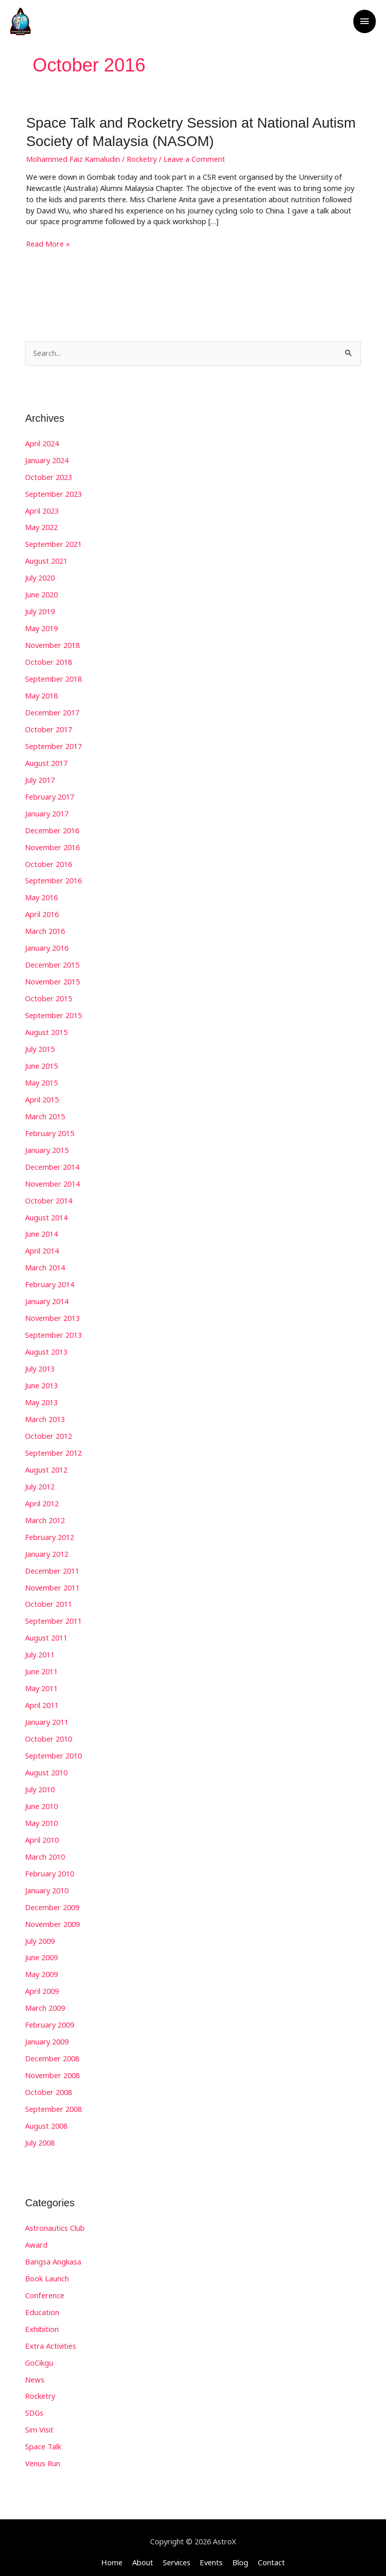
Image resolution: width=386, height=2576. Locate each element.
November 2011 (52, 1582)
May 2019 (41, 626)
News (34, 2371)
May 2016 (41, 895)
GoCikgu (39, 2354)
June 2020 (41, 593)
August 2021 (46, 560)
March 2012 (45, 1515)
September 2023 (53, 493)
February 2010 (49, 1867)
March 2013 (45, 1414)
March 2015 (45, 1113)
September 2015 (53, 1012)
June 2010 (41, 1800)
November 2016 (52, 844)
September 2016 (53, 878)
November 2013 (52, 1314)
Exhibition (41, 2321)
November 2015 (52, 979)
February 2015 (49, 1129)
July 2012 (40, 1482)
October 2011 (48, 1599)
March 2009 (45, 2001)
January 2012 (46, 1549)
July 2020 (40, 576)
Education (42, 2304)
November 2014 (52, 1180)
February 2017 (49, 794)
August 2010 (46, 1767)
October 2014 (48, 1197)
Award (36, 2237)
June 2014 (41, 1230)
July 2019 (40, 610)
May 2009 (41, 1968)
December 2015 (52, 962)
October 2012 (48, 1431)
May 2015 (41, 1079)
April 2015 (42, 1096)
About (142, 2554)
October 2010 (48, 1733)
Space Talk (43, 2439)
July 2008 (40, 2135)
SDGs (34, 2405)
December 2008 (52, 2052)
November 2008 (52, 2068)
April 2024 (42, 442)
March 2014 (45, 1264)
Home (112, 2554)
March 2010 (45, 1850)
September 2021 (53, 543)
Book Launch (47, 2271)
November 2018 (52, 643)
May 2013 (41, 1397)
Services (176, 2554)
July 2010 (40, 1783)
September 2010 (53, 1750)
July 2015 (40, 1046)
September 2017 (53, 744)
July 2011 (40, 1649)
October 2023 (48, 476)
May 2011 (41, 1683)
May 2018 (41, 694)
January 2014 (46, 1297)
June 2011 (41, 1666)
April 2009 (42, 1984)
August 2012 (46, 1465)
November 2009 (52, 1917)
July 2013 (40, 1364)
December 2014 (52, 1163)
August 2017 (46, 761)
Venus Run (42, 2455)
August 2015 (46, 1029)
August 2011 (46, 1632)
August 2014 (46, 1213)
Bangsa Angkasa (53, 2254)
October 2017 (48, 727)
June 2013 (41, 1381)
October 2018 (48, 660)
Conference (44, 2287)
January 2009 (46, 2035)
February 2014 (49, 1280)
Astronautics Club (55, 2221)
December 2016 (52, 828)
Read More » (48, 243)
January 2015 (46, 1146)
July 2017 (40, 778)
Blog (240, 2554)
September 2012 (53, 1448)
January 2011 (46, 1716)
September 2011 (53, 1615)
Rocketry (142, 158)
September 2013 (53, 1331)
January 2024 (46, 459)
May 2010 (41, 1817)
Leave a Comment (194, 158)
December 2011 (52, 1565)
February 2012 (49, 1532)
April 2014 (42, 1247)
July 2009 (40, 1934)
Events (211, 2554)
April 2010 (42, 1833)
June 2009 (41, 1951)
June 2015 (41, 1062)
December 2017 (52, 711)
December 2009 (52, 1900)
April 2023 (42, 509)
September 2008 (53, 2102)
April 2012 (42, 1498)
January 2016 (46, 945)
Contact (270, 2554)
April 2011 (42, 1699)
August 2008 (46, 2118)
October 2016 (48, 861)
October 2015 (48, 996)
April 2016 (42, 911)
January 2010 (46, 1884)
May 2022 (41, 526)
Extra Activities (50, 2338)
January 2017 (46, 811)
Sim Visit (39, 2422)
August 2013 (46, 1347)
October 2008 (48, 2085)
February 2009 (49, 2018)
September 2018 (53, 677)
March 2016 (45, 928)
